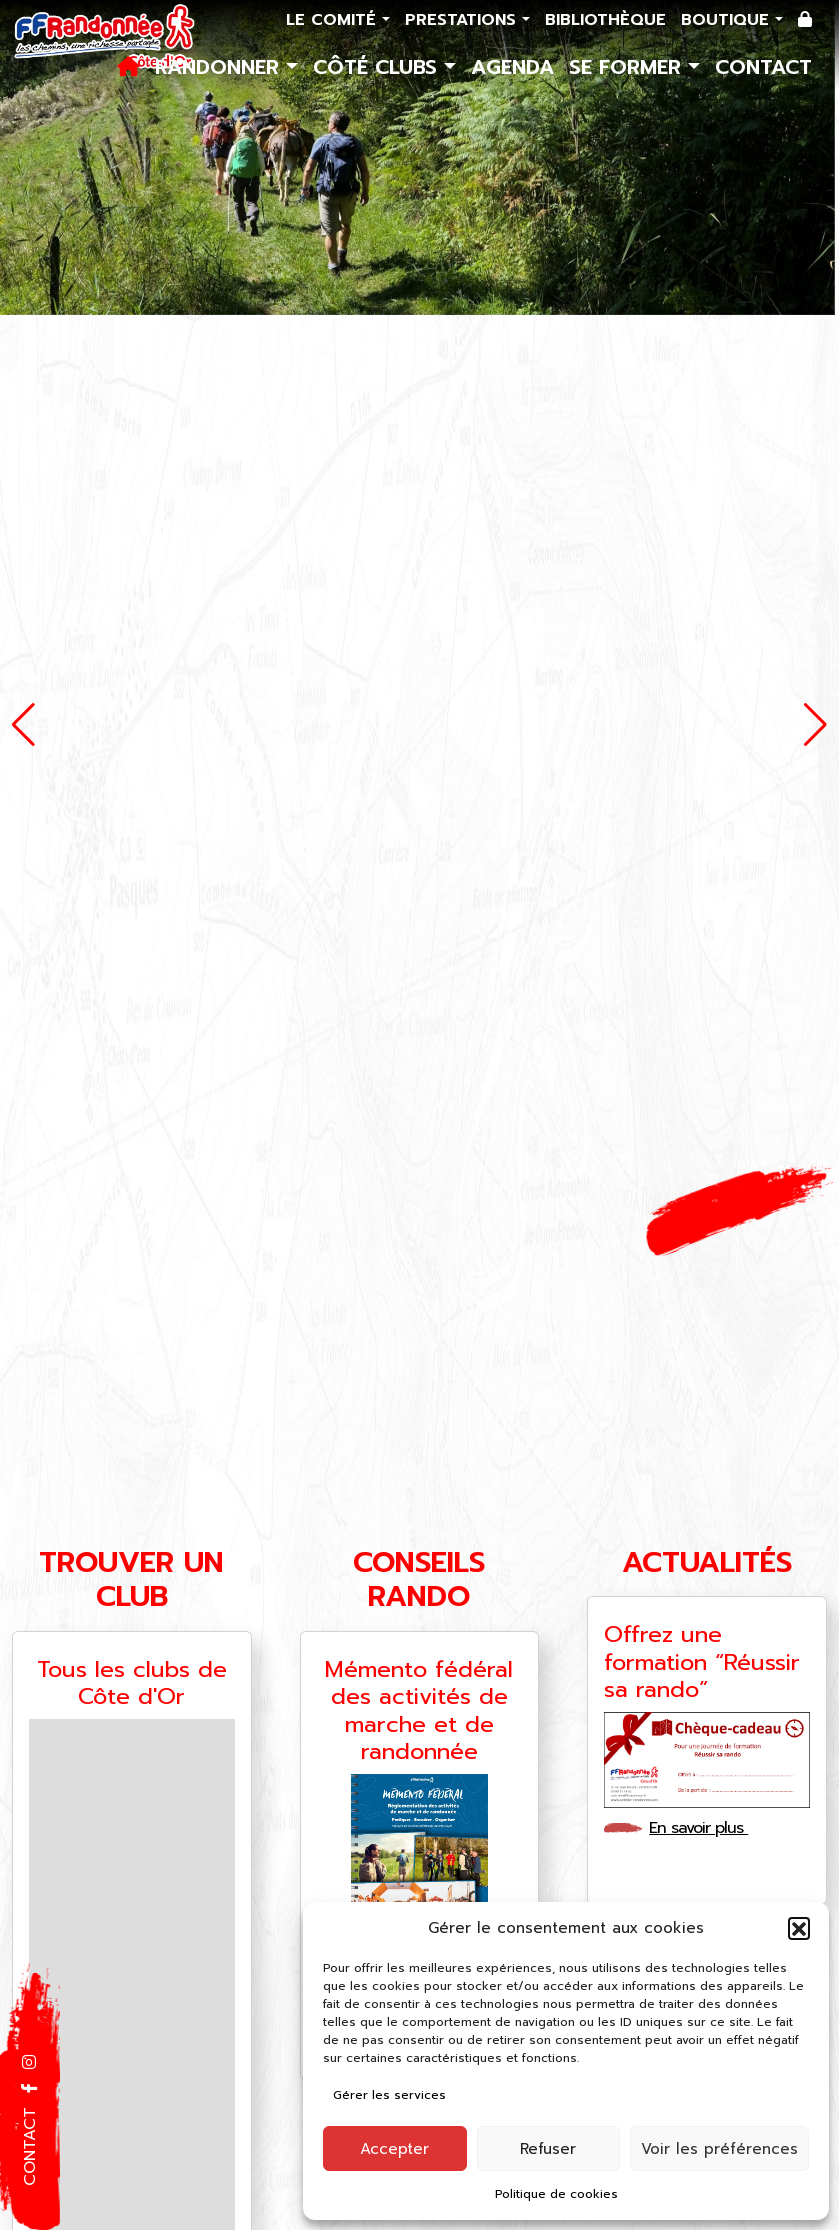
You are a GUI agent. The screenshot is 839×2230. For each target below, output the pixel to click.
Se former (628, 67)
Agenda (512, 67)
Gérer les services (389, 2095)
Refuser (548, 2149)
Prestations (463, 20)
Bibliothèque (605, 20)
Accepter (394, 2149)
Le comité (334, 20)
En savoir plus (705, 1828)
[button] (799, 1928)
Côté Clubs (378, 67)
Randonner (220, 67)
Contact (763, 67)
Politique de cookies (556, 2194)
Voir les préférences (719, 2149)
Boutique (728, 20)
